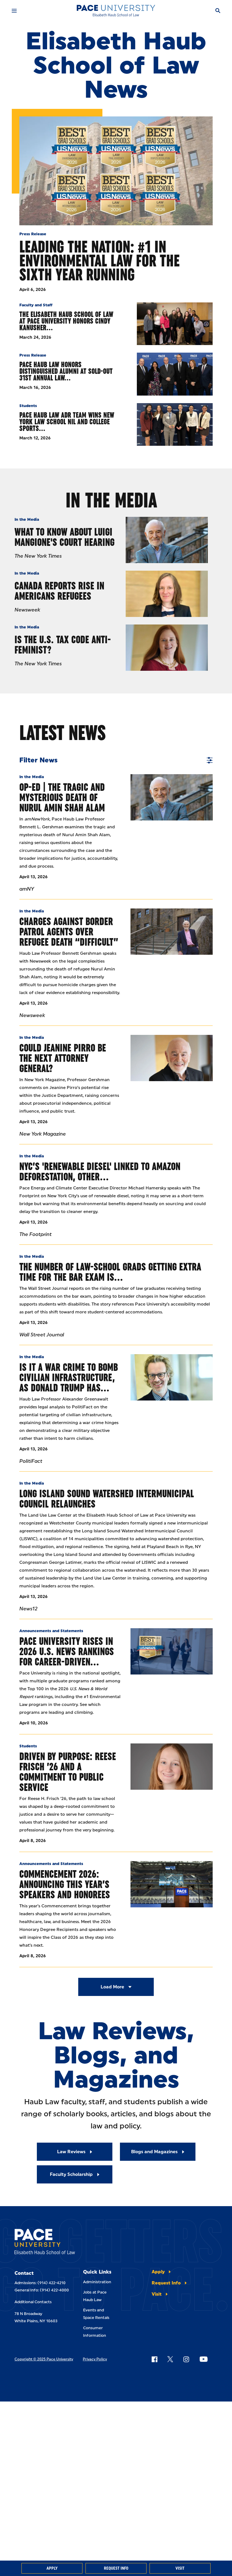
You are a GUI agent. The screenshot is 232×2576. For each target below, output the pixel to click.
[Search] (217, 10)
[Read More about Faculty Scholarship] (74, 2174)
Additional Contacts (33, 2302)
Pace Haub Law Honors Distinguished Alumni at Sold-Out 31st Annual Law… (66, 371)
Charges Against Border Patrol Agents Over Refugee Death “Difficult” (68, 931)
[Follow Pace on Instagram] (186, 2359)
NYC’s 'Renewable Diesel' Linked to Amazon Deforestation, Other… (99, 1171)
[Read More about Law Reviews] (74, 2152)
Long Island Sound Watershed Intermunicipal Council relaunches (106, 1498)
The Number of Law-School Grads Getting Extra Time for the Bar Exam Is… (110, 1271)
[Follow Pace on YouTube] (203, 2359)
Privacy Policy (95, 2359)
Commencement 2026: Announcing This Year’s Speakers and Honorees (64, 1884)
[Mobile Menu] (14, 10)
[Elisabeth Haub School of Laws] (44, 2242)
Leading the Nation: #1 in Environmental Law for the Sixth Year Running (99, 260)
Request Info (116, 2568)
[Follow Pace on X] (170, 2359)
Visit (180, 2568)
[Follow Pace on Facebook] (154, 2359)
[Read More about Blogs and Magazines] (157, 2152)
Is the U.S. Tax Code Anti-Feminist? (62, 644)
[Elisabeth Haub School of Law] (116, 10)
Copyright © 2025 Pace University (43, 2359)
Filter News (116, 760)
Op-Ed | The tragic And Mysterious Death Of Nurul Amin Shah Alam (62, 797)
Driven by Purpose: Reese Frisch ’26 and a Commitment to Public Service (67, 1772)
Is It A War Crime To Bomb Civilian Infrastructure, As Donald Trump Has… (68, 1377)
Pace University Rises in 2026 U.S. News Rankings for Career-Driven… (66, 1651)
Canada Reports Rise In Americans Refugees (59, 590)
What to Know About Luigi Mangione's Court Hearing (64, 537)
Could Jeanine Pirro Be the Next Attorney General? (62, 1058)
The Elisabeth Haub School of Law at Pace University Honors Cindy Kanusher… (66, 320)
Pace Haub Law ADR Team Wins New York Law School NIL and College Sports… (66, 421)
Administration (97, 2282)
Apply (52, 2568)
